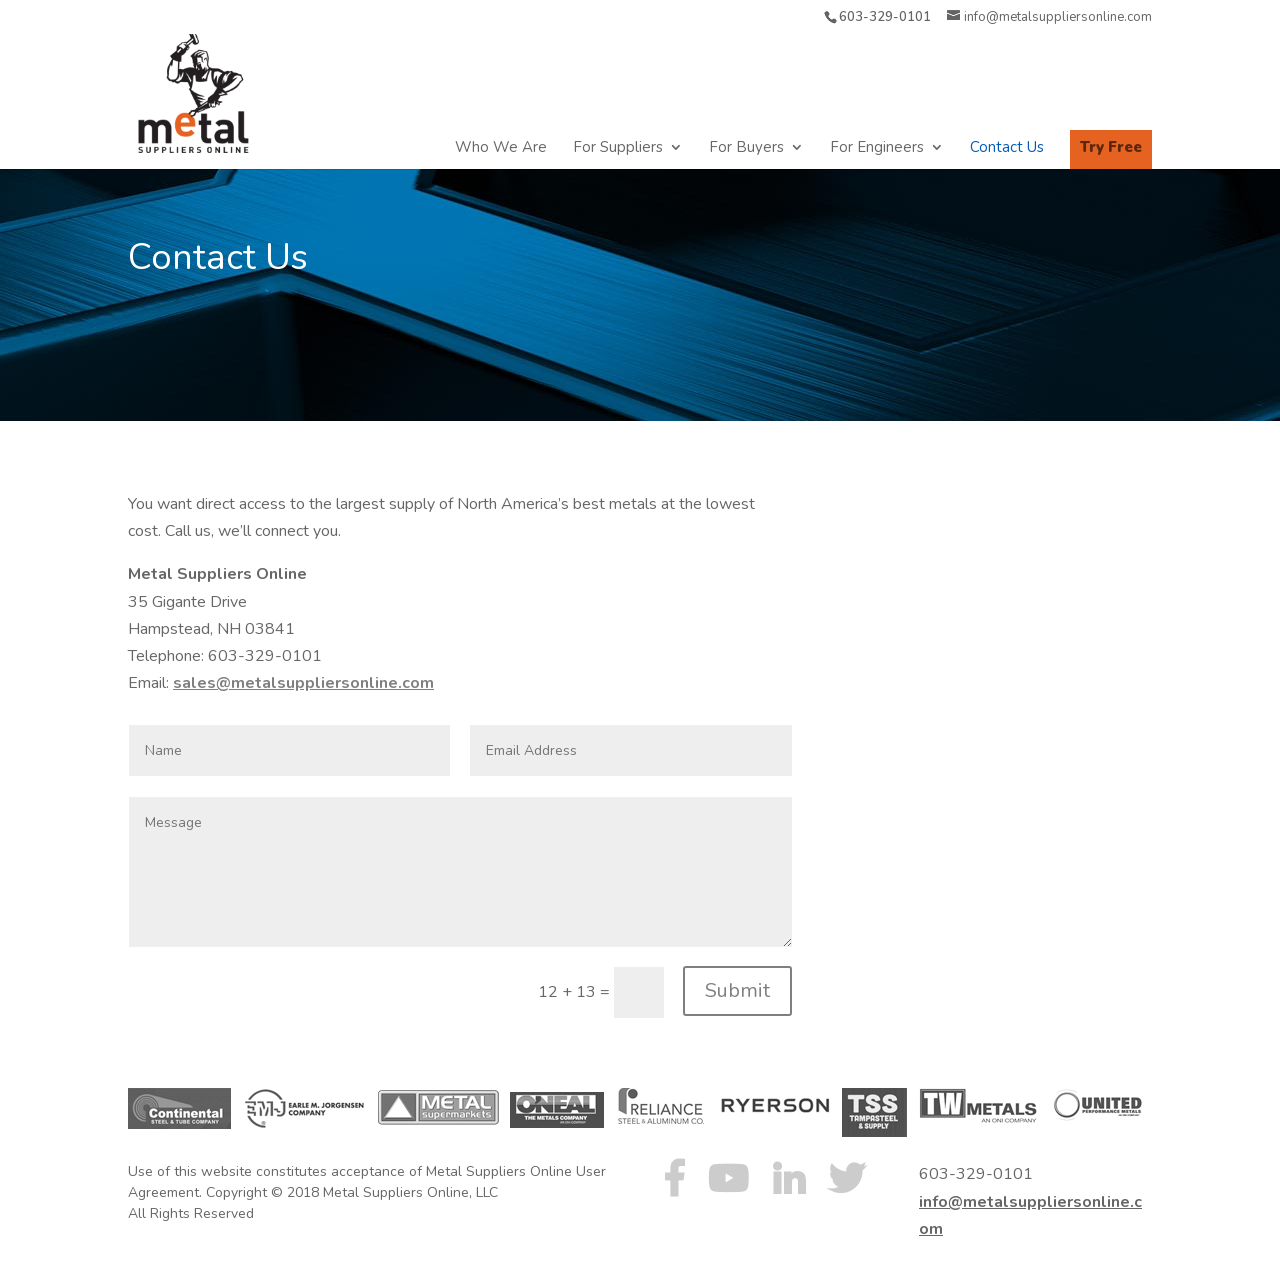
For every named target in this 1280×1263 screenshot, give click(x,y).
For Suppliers (618, 148)
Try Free (1111, 147)
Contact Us (1007, 148)
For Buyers (746, 148)
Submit (737, 990)
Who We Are (501, 148)
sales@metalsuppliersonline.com (303, 683)
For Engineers (877, 148)
